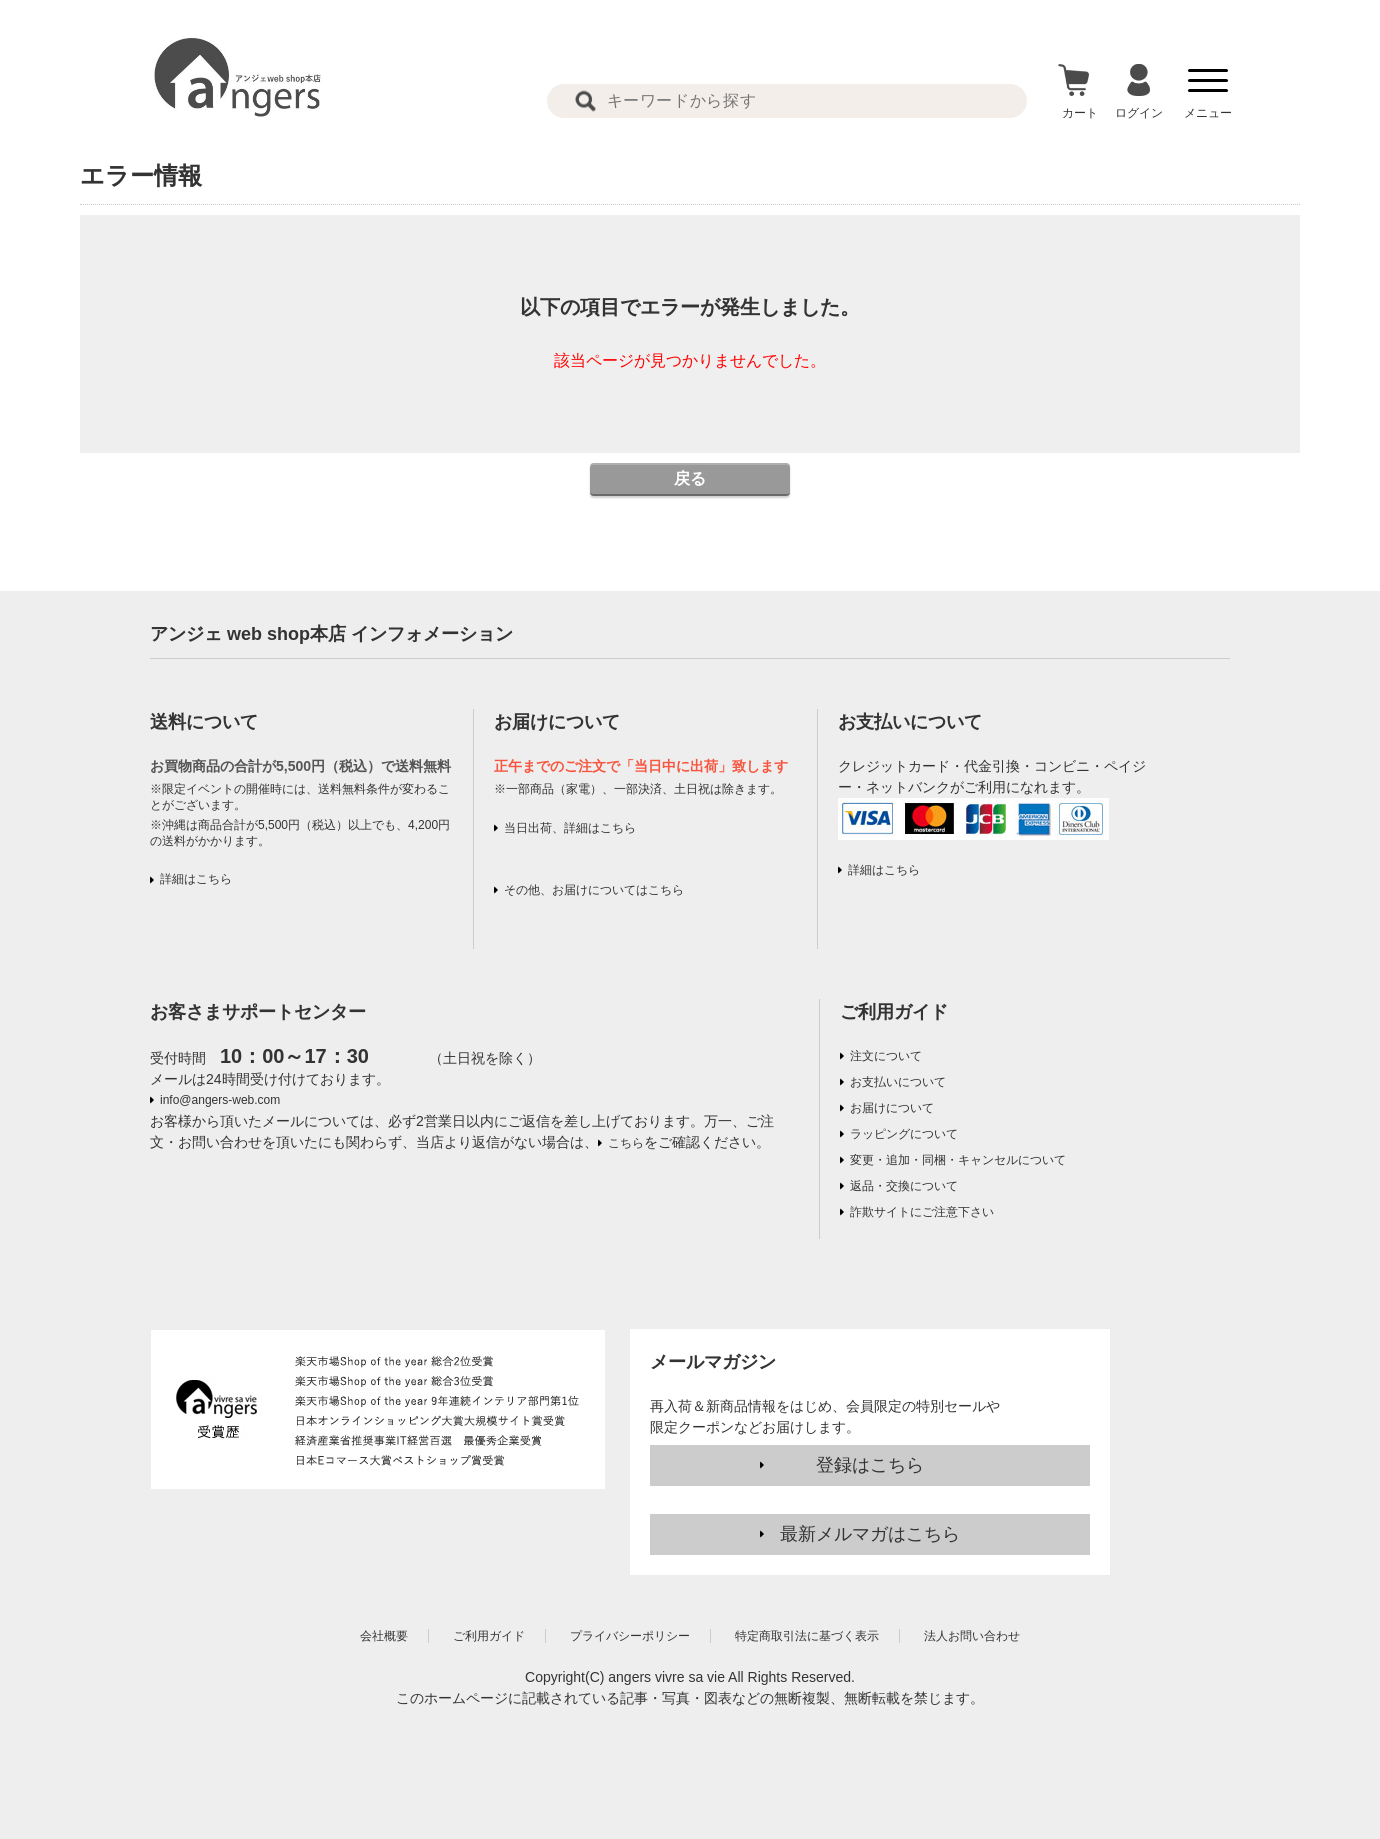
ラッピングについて (904, 1134)
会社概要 (384, 1636)
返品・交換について (904, 1186)
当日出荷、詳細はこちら (570, 828)
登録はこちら (870, 1465)
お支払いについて (898, 1082)
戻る (690, 478)
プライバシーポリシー (630, 1636)
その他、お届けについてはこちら (594, 890)
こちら (626, 1143)
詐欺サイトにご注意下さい (922, 1212)
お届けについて (892, 1108)
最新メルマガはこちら (870, 1534)
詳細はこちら (196, 879)
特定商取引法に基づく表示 (807, 1636)
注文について (886, 1056)
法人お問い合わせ (972, 1636)
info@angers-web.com (220, 1100)
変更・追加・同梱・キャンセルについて (958, 1160)
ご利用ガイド (894, 1012)
